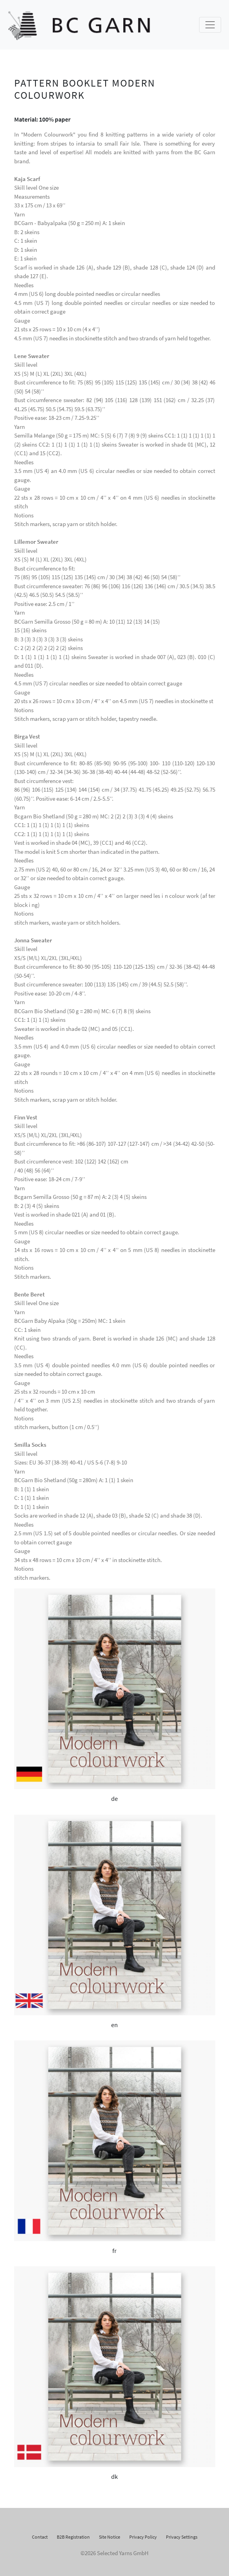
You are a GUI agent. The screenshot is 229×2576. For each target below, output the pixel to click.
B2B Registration (73, 2537)
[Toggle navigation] (210, 25)
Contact (40, 2537)
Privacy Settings (181, 2537)
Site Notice (109, 2537)
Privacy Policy (143, 2537)
